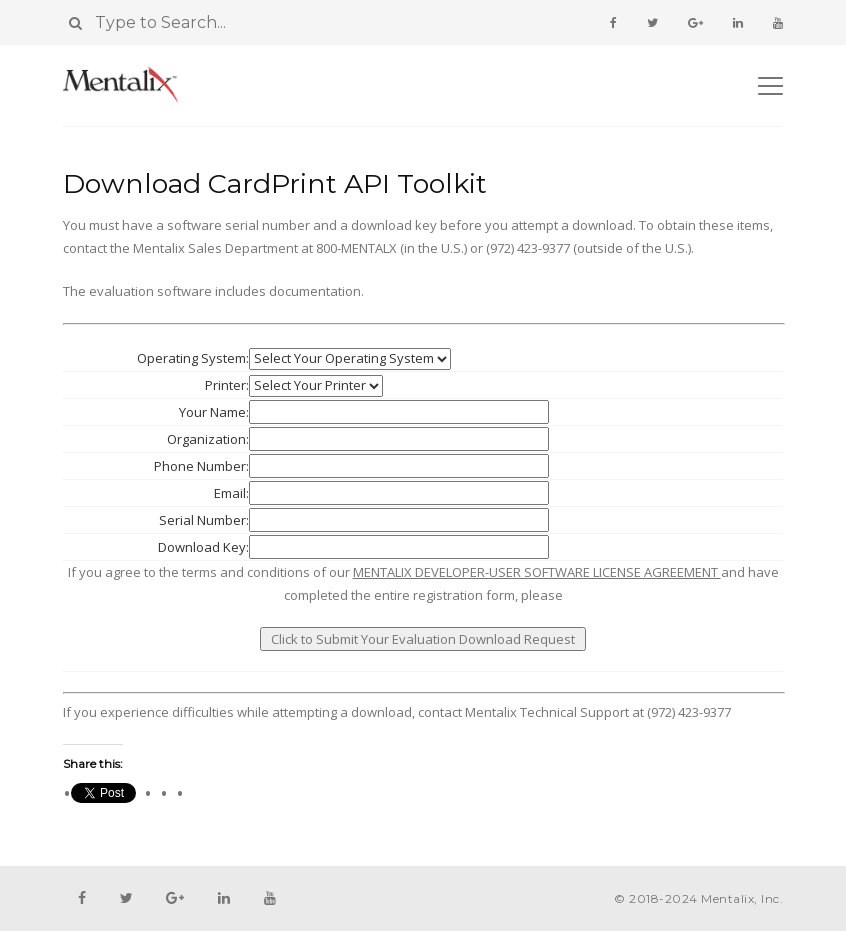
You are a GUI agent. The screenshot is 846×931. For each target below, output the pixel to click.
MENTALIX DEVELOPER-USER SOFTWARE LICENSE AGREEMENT (537, 572)
